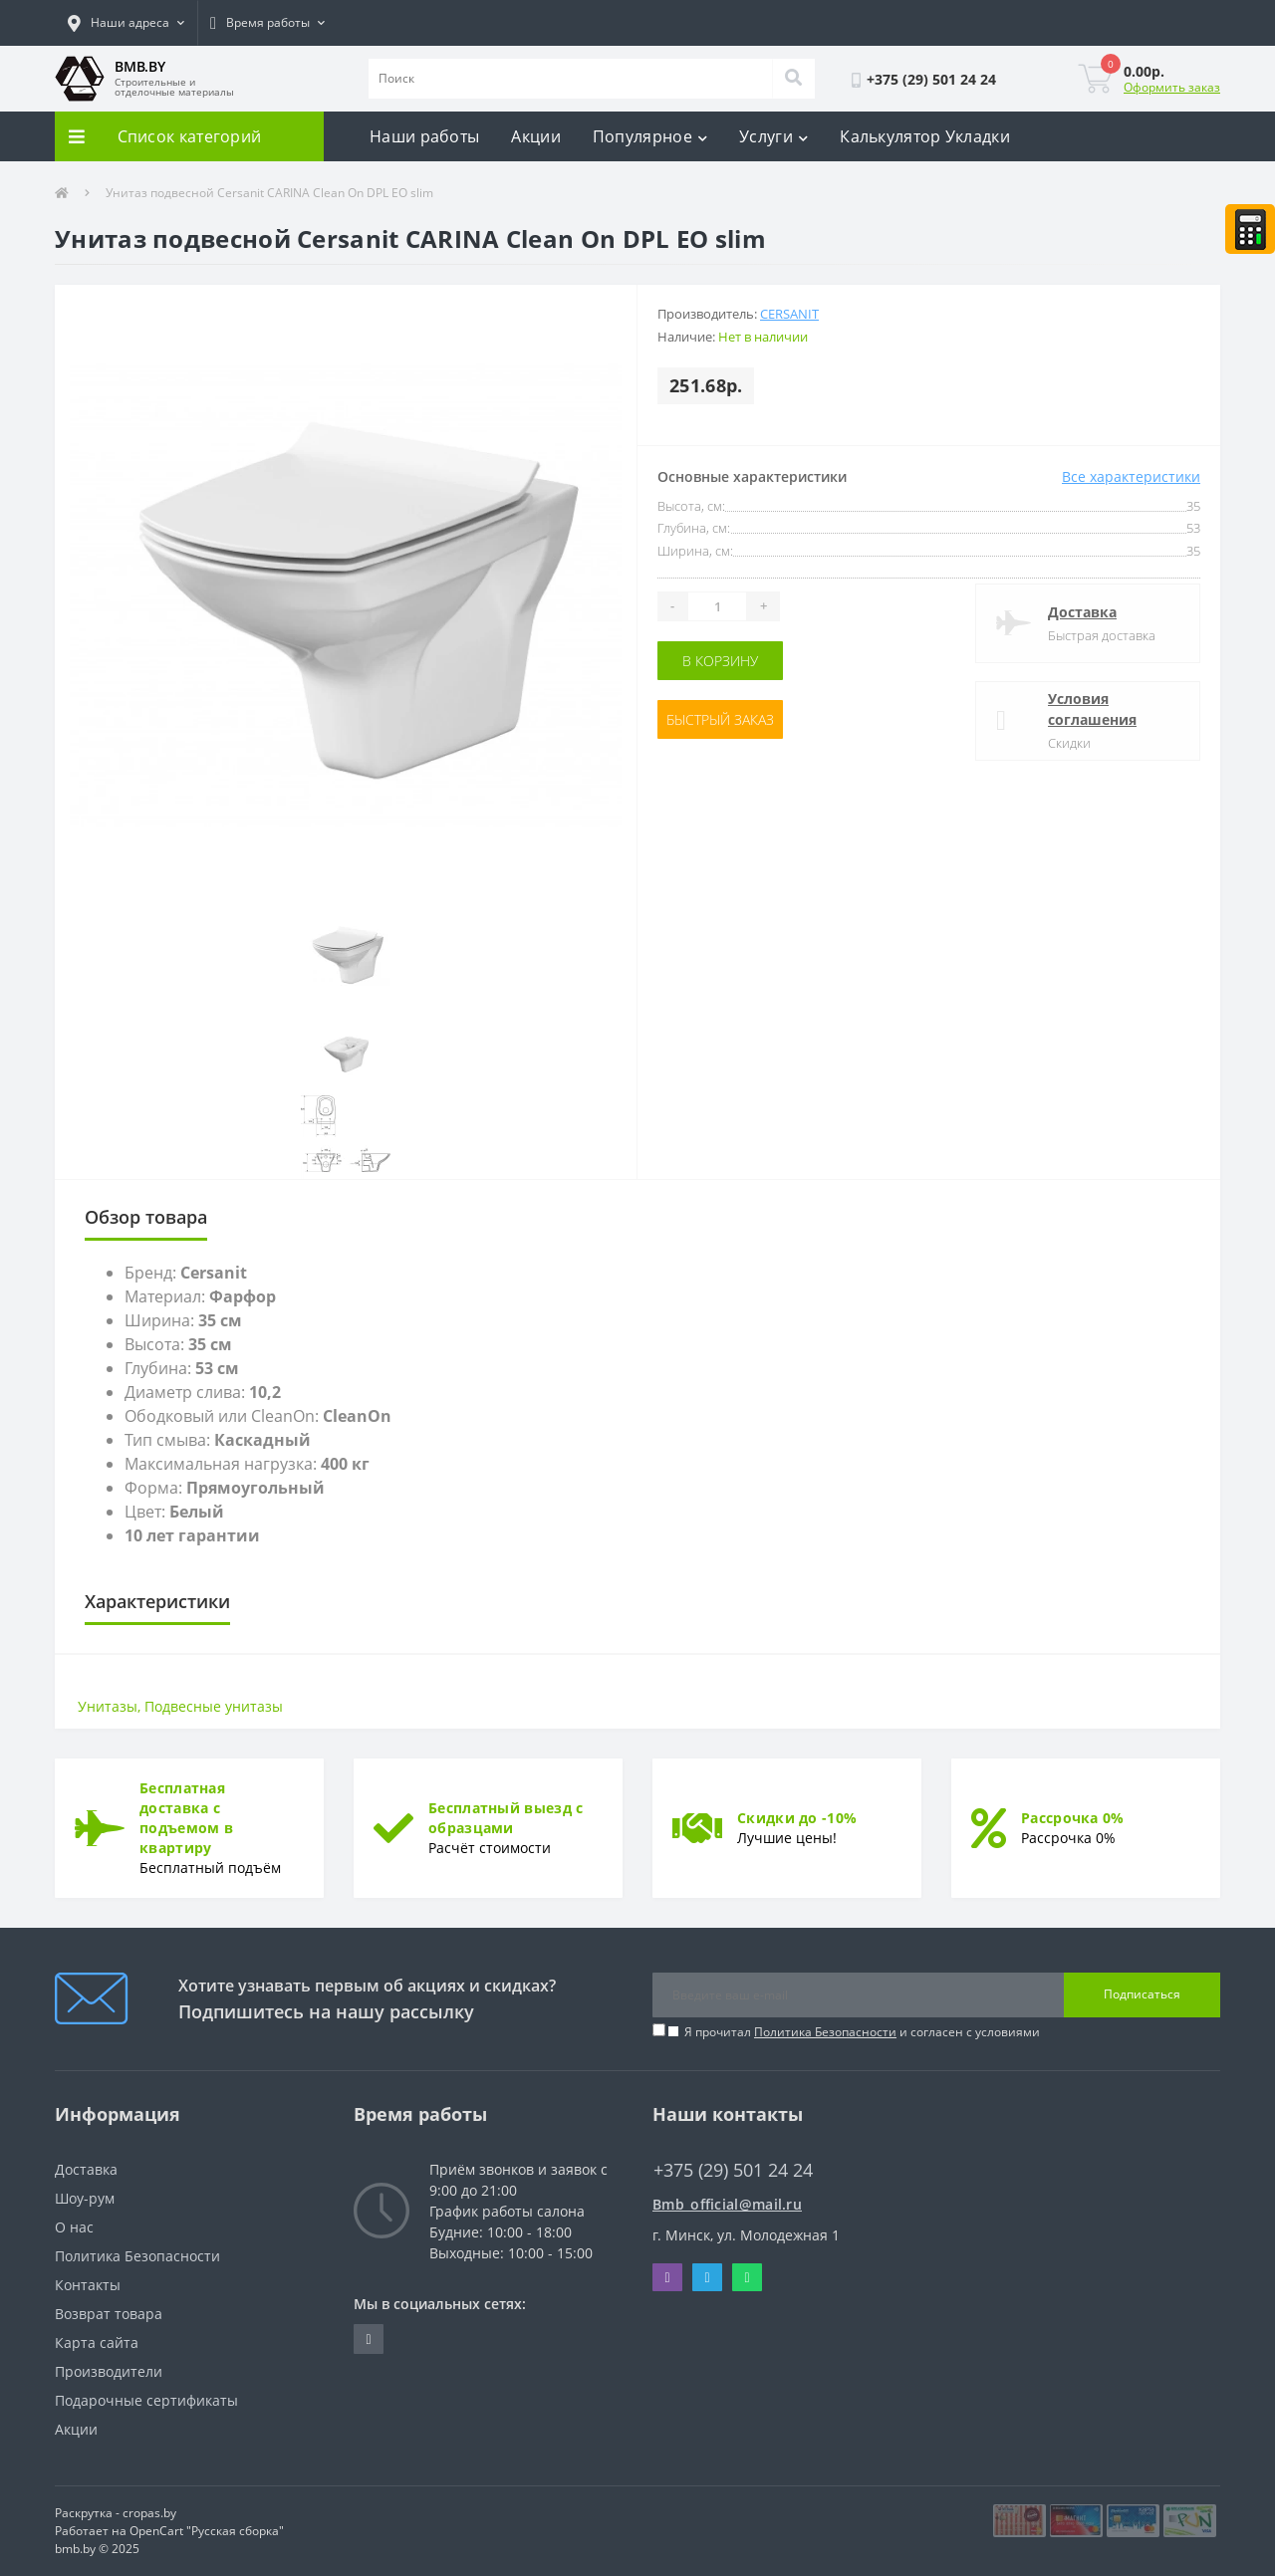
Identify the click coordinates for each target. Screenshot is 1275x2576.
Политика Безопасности (825, 2031)
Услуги (773, 136)
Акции (536, 136)
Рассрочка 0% (1073, 1817)
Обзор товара (146, 1217)
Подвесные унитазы (213, 1706)
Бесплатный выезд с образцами (505, 1817)
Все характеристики (1131, 476)
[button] (126, 23)
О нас (74, 2227)
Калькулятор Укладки (925, 136)
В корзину (720, 660)
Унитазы (107, 1706)
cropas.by (149, 2512)
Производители (108, 2371)
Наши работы (424, 136)
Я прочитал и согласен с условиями (862, 2031)
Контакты (88, 2284)
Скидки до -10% (797, 1817)
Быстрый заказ (720, 719)
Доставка (1082, 611)
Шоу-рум (85, 2198)
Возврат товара (108, 2313)
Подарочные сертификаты (146, 2400)
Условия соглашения (1092, 709)
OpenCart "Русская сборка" (206, 2530)
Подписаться (1142, 1994)
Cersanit (789, 314)
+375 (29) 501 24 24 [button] (733, 2170)
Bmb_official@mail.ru (727, 2204)
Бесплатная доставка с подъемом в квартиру (186, 1817)
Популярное (650, 136)
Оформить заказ (1172, 87)
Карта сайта (96, 2342)
